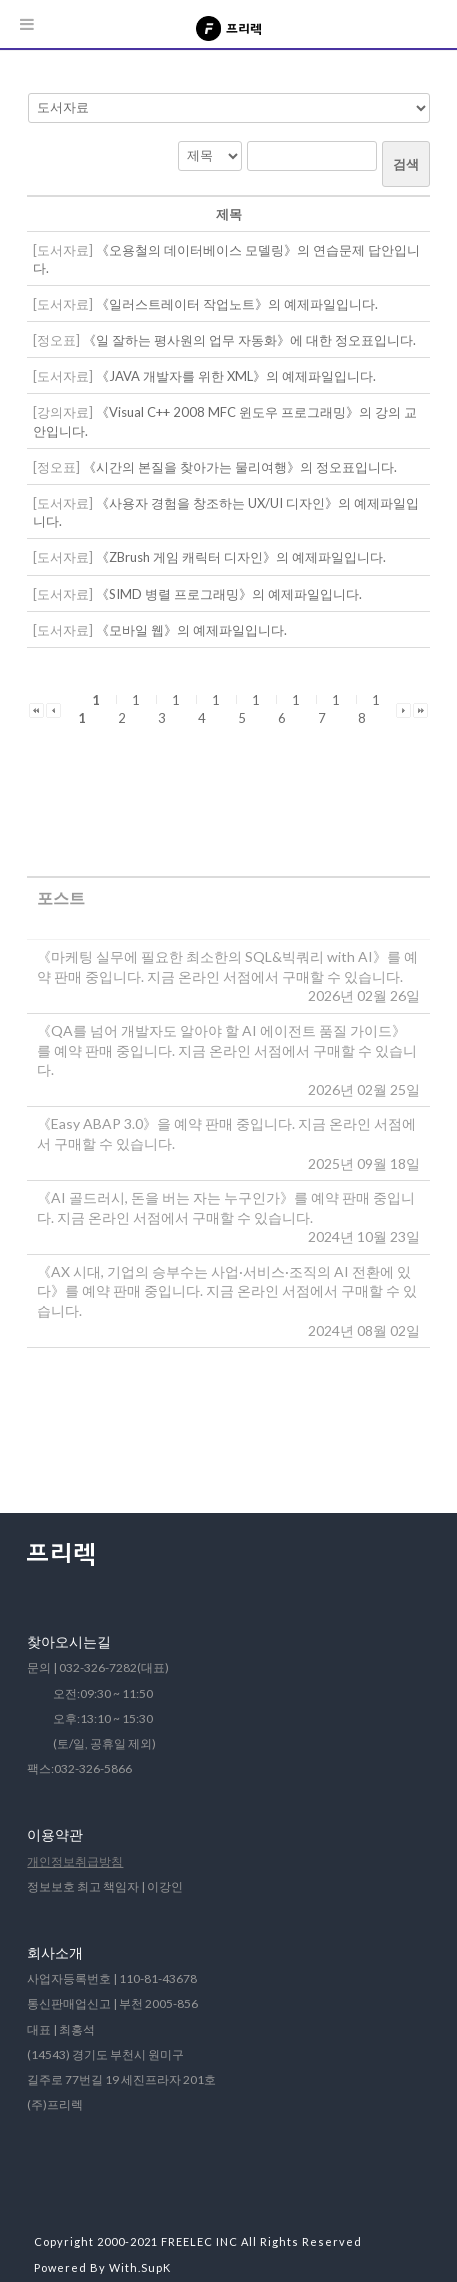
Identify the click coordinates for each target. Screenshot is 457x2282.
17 (329, 709)
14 (209, 709)
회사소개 (55, 1952)
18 (369, 709)
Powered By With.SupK (102, 2267)
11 (89, 709)
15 (249, 709)
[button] (36, 709)
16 (289, 709)
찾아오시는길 (69, 1641)
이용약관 (55, 1834)
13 (169, 709)
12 (129, 709)
